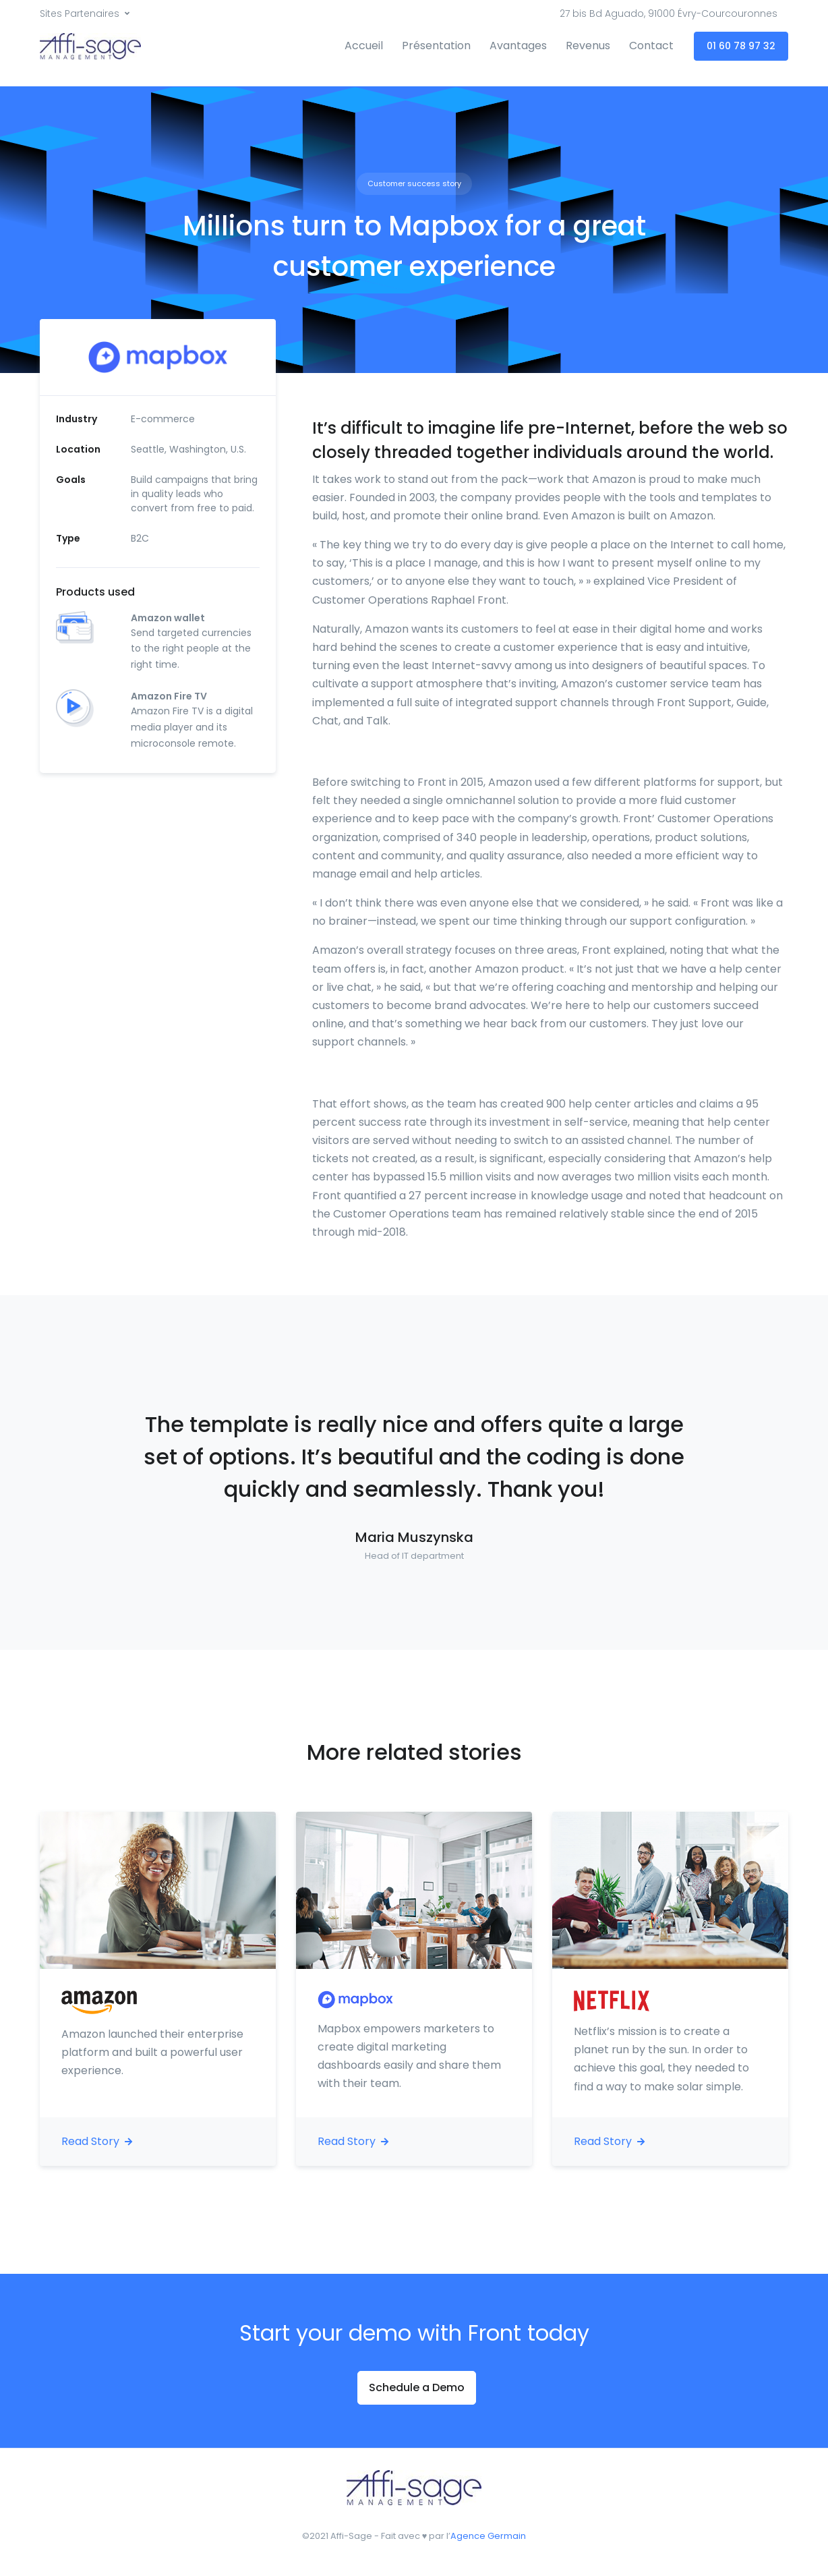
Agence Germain (488, 2536)
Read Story (96, 2141)
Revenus (588, 45)
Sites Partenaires (79, 13)
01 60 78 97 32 (741, 46)
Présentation (436, 45)
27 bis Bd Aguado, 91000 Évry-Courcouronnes (668, 13)
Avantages (518, 45)
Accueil (364, 45)
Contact (651, 45)
